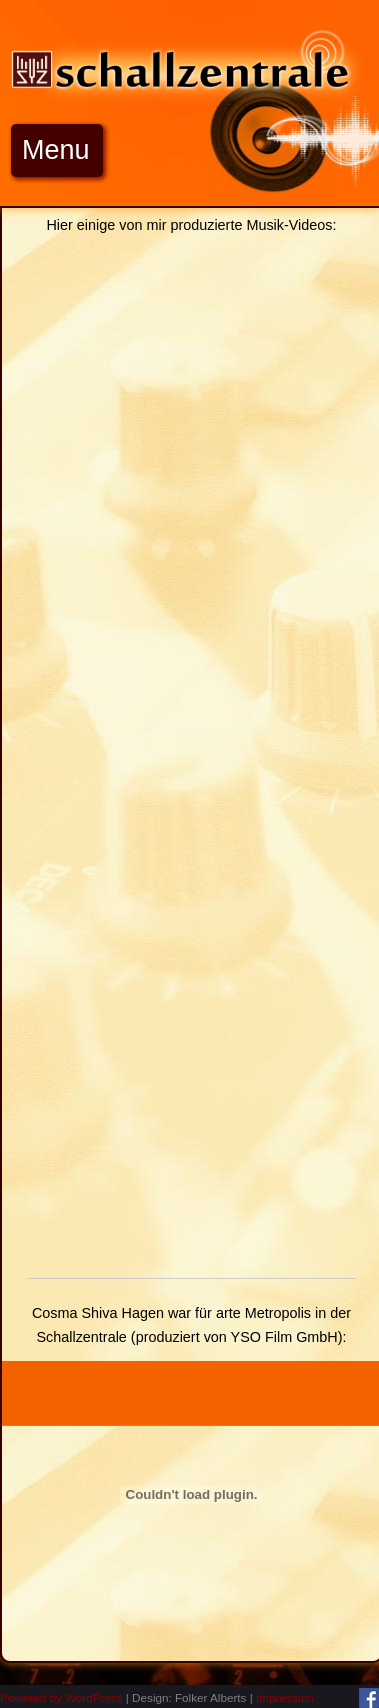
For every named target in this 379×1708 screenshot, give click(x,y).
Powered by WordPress (61, 1697)
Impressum (285, 1697)
